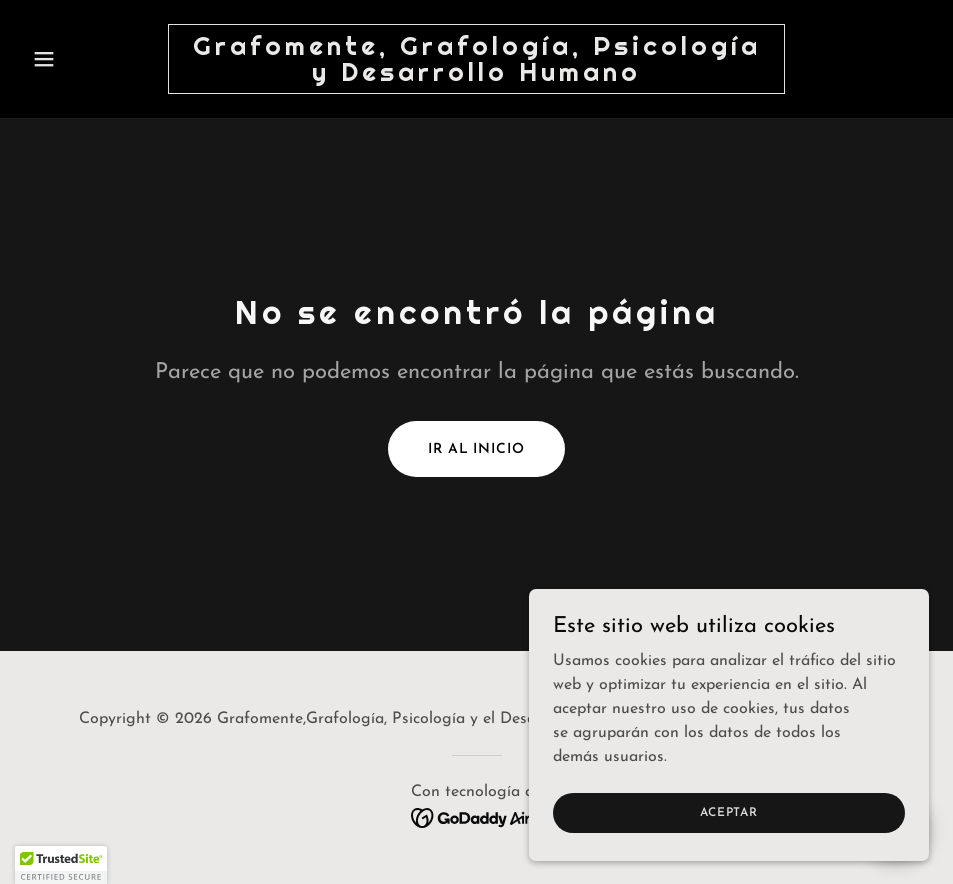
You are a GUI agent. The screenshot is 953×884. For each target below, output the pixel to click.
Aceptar (728, 812)
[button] (92, 59)
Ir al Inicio (476, 449)
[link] (477, 77)
